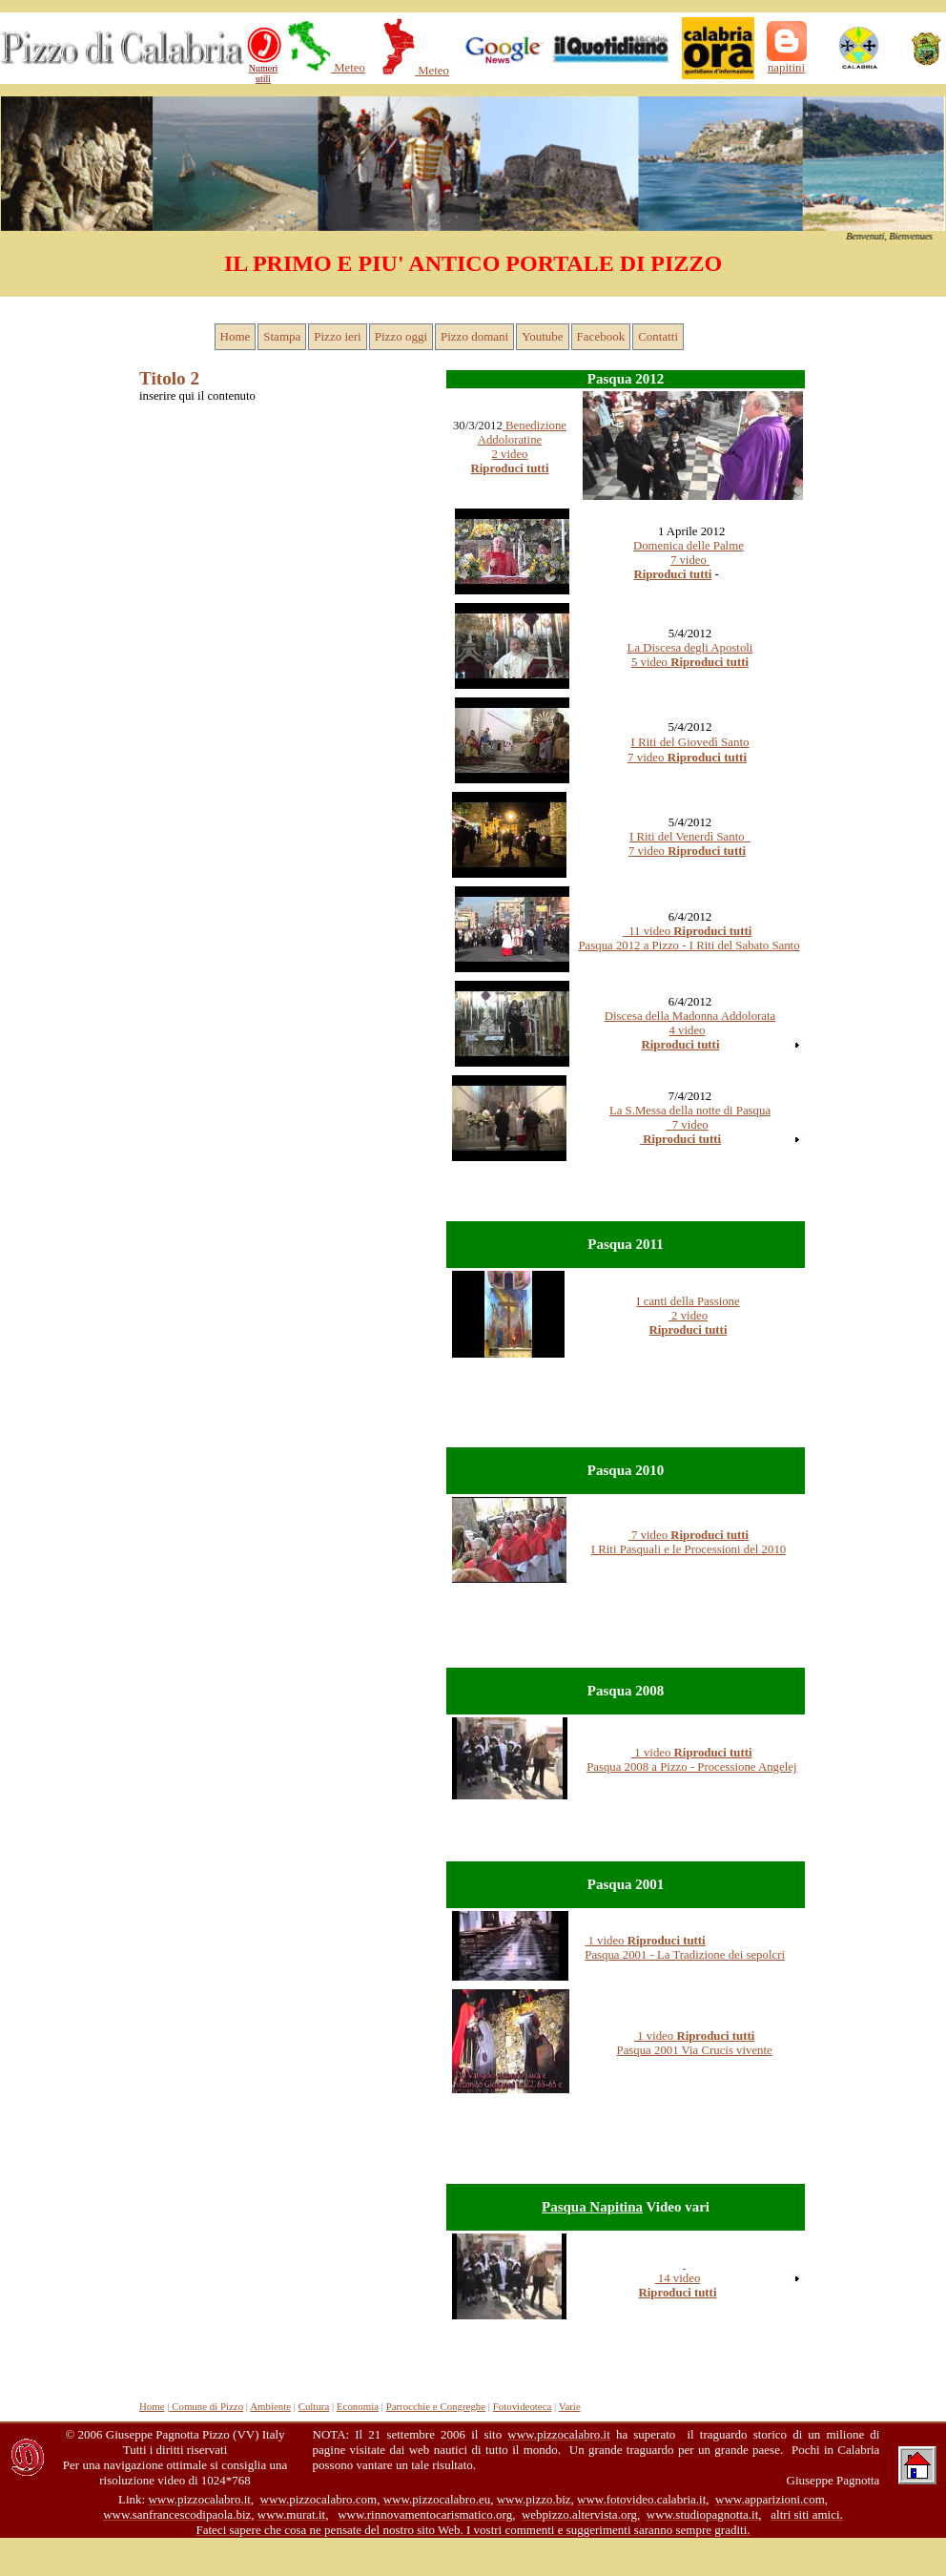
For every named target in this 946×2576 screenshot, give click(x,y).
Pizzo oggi (401, 336)
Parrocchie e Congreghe (435, 2406)
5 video (650, 662)
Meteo (348, 67)
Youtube (542, 336)
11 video (687, 931)
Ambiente (270, 2406)
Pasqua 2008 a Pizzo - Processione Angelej (691, 1767)
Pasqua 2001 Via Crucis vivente (694, 2050)
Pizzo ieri (337, 336)
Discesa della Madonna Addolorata (690, 1016)
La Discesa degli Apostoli (690, 647)
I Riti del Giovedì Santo (689, 742)
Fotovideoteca (522, 2406)
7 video (690, 560)
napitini (786, 67)
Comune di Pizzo (206, 2406)
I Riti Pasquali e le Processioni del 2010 (688, 1549)
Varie (570, 2406)
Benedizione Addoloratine (522, 433)
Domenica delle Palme (688, 545)
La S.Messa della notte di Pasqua (690, 1110)
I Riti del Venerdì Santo (687, 836)
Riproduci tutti (672, 574)
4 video (686, 1030)
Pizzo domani (474, 336)
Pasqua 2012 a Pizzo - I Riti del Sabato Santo (688, 945)
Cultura (314, 2406)
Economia (358, 2406)
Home (235, 336)
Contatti (658, 336)
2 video (688, 1315)
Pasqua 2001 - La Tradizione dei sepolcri (685, 1955)
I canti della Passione (687, 1301)
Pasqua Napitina (592, 2206)
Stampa (281, 336)
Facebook (601, 336)
